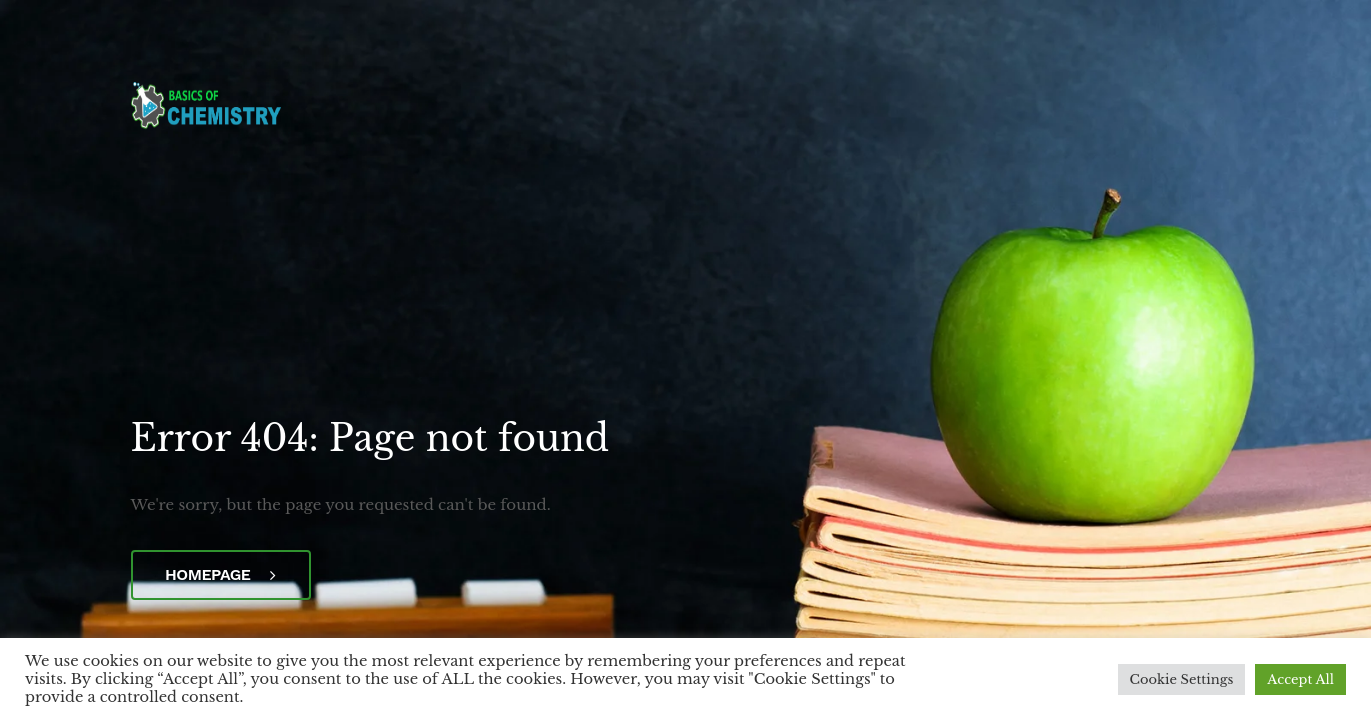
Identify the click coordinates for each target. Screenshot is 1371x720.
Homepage (220, 574)
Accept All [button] (1300, 679)
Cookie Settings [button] (1182, 679)
